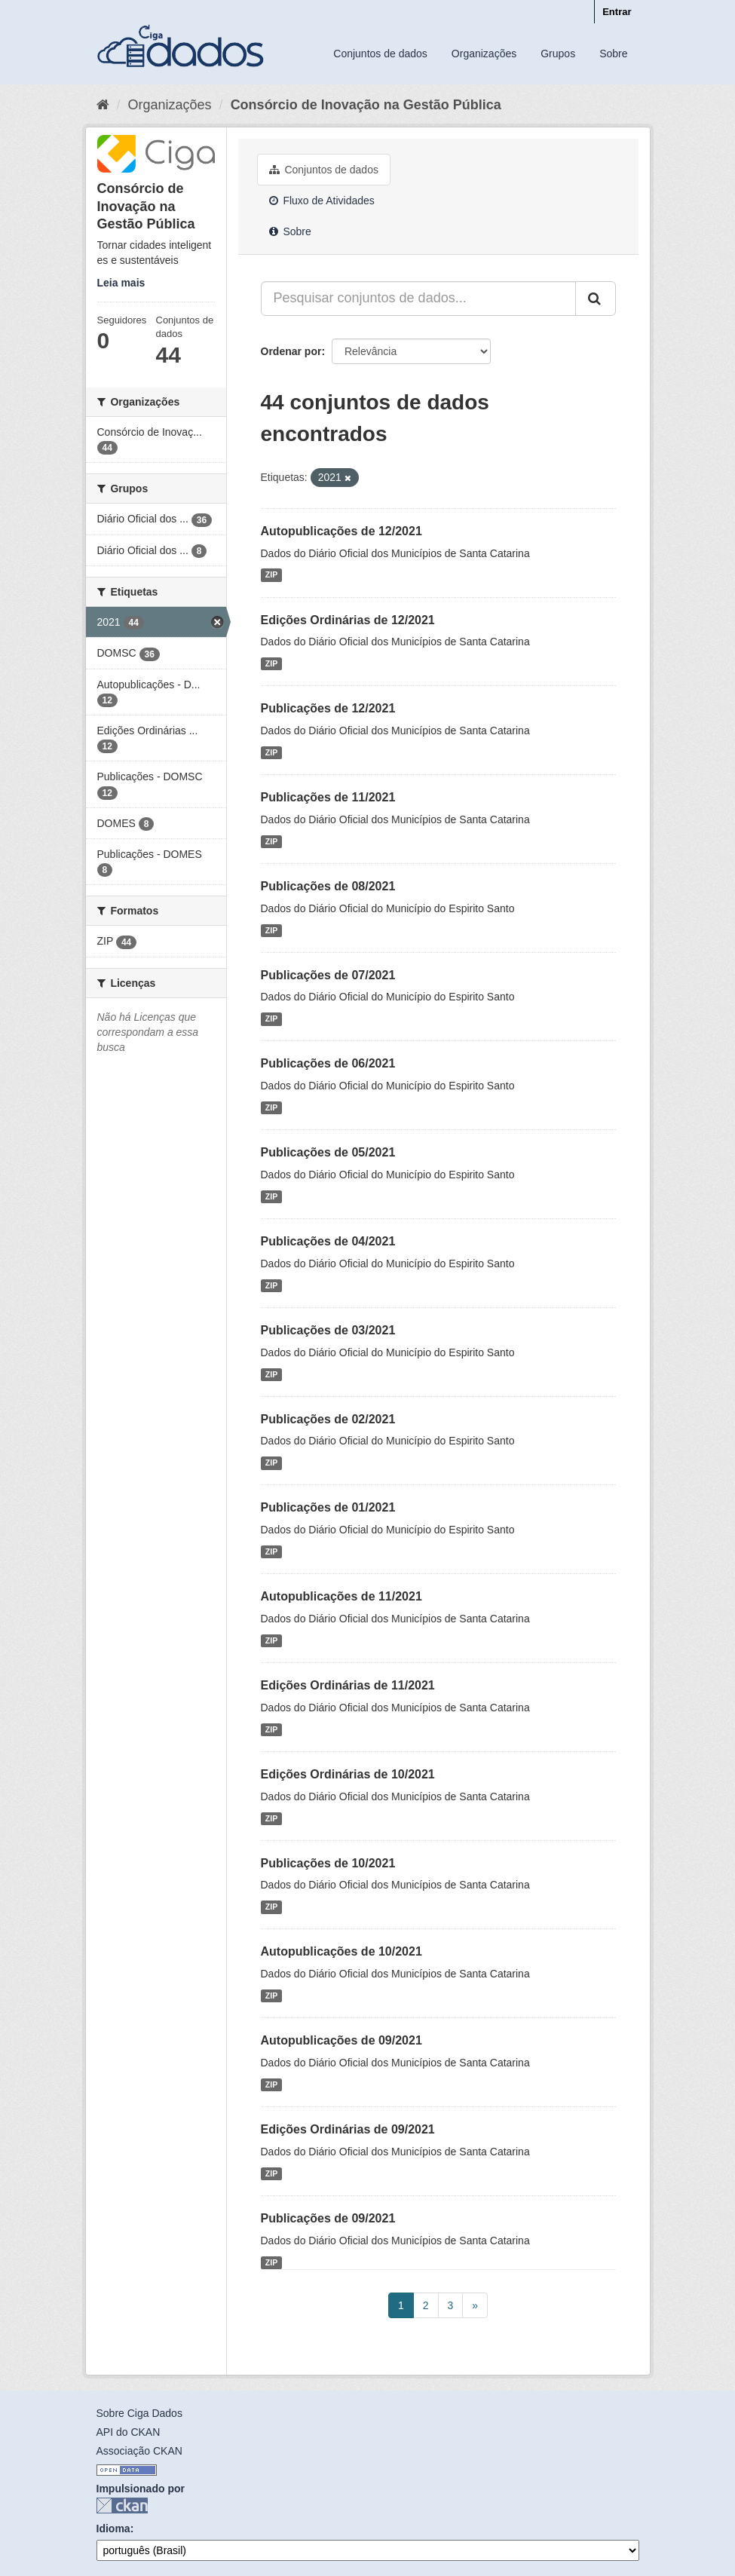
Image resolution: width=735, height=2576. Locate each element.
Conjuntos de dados (380, 53)
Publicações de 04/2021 (328, 1241)
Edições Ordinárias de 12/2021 (348, 620)
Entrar (616, 11)
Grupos (558, 53)
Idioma (113, 2528)
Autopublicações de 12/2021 (341, 531)
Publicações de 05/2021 (328, 1152)
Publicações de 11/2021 (328, 797)
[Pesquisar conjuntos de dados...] (418, 298)
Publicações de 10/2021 (328, 1863)
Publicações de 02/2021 (328, 1419)
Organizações (484, 53)
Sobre (613, 53)
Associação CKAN (139, 2451)
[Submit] (595, 298)
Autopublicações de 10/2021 (341, 1951)
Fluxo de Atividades (322, 201)
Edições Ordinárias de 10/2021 (348, 1774)
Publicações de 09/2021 (328, 2218)
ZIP (271, 575)
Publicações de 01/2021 (328, 1507)
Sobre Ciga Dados (139, 2413)
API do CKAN (128, 2432)
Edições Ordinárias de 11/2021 (348, 1685)
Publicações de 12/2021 (328, 708)
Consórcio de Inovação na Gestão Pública (366, 104)
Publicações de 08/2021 (328, 886)
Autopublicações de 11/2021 (341, 1596)
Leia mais (121, 283)
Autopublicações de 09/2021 (341, 2040)
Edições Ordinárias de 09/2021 (348, 2129)
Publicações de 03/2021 (328, 1330)
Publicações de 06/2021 (328, 1063)
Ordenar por (291, 351)
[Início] (102, 104)
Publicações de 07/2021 (328, 975)
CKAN (122, 2505)
